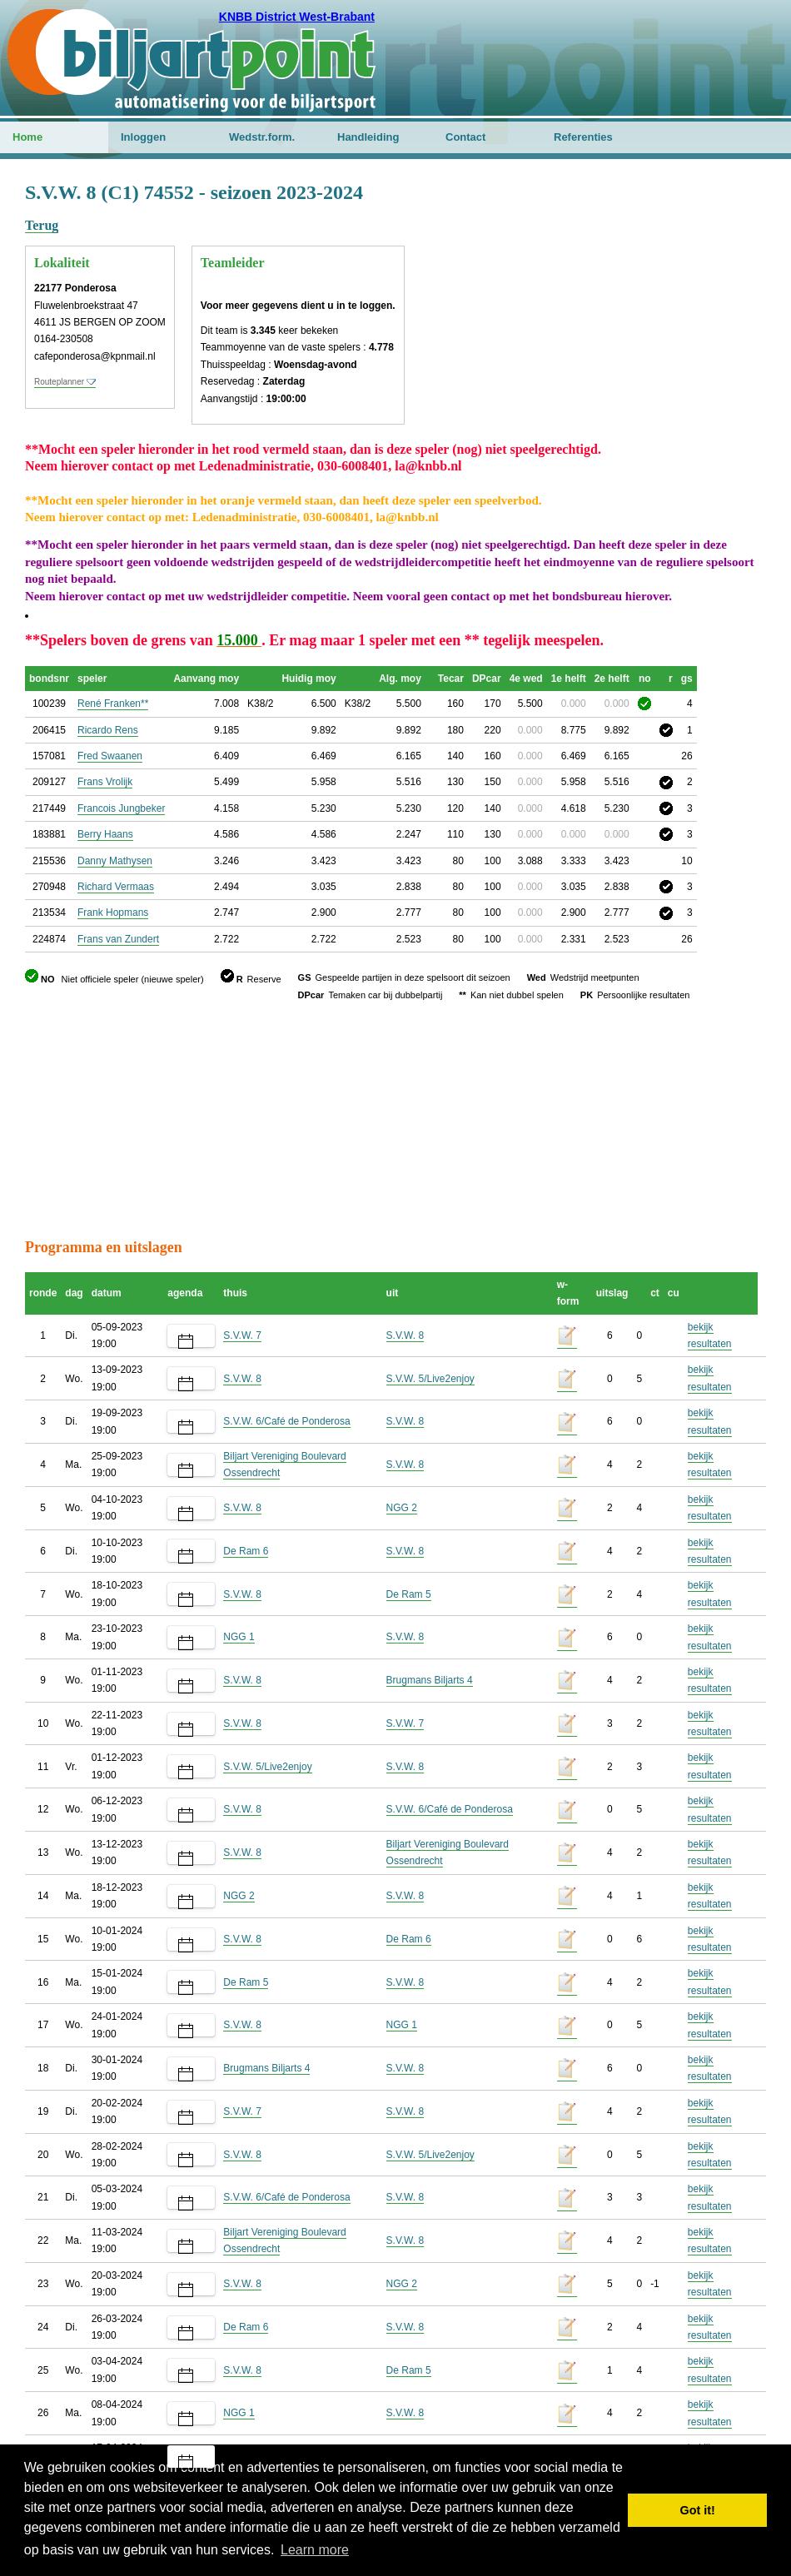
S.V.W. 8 (405, 1335)
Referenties (583, 137)
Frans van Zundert (118, 939)
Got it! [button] (697, 2510)
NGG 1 (238, 1637)
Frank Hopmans (112, 912)
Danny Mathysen (114, 861)
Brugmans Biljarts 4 (429, 1680)
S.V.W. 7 (242, 1335)
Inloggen (143, 137)
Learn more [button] (315, 2550)
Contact (465, 137)
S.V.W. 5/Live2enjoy (430, 1379)
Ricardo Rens (107, 730)
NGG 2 (401, 1508)
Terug (41, 225)
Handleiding (368, 137)
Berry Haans (105, 834)
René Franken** (112, 703)
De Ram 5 (408, 1594)
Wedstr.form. (262, 137)
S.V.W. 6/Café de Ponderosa (286, 1421)
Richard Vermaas (115, 887)
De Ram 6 (245, 1551)
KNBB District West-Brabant (297, 16)
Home (27, 137)
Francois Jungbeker (121, 808)
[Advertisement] (666, 262)
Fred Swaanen (109, 756)
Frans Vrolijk (104, 782)
